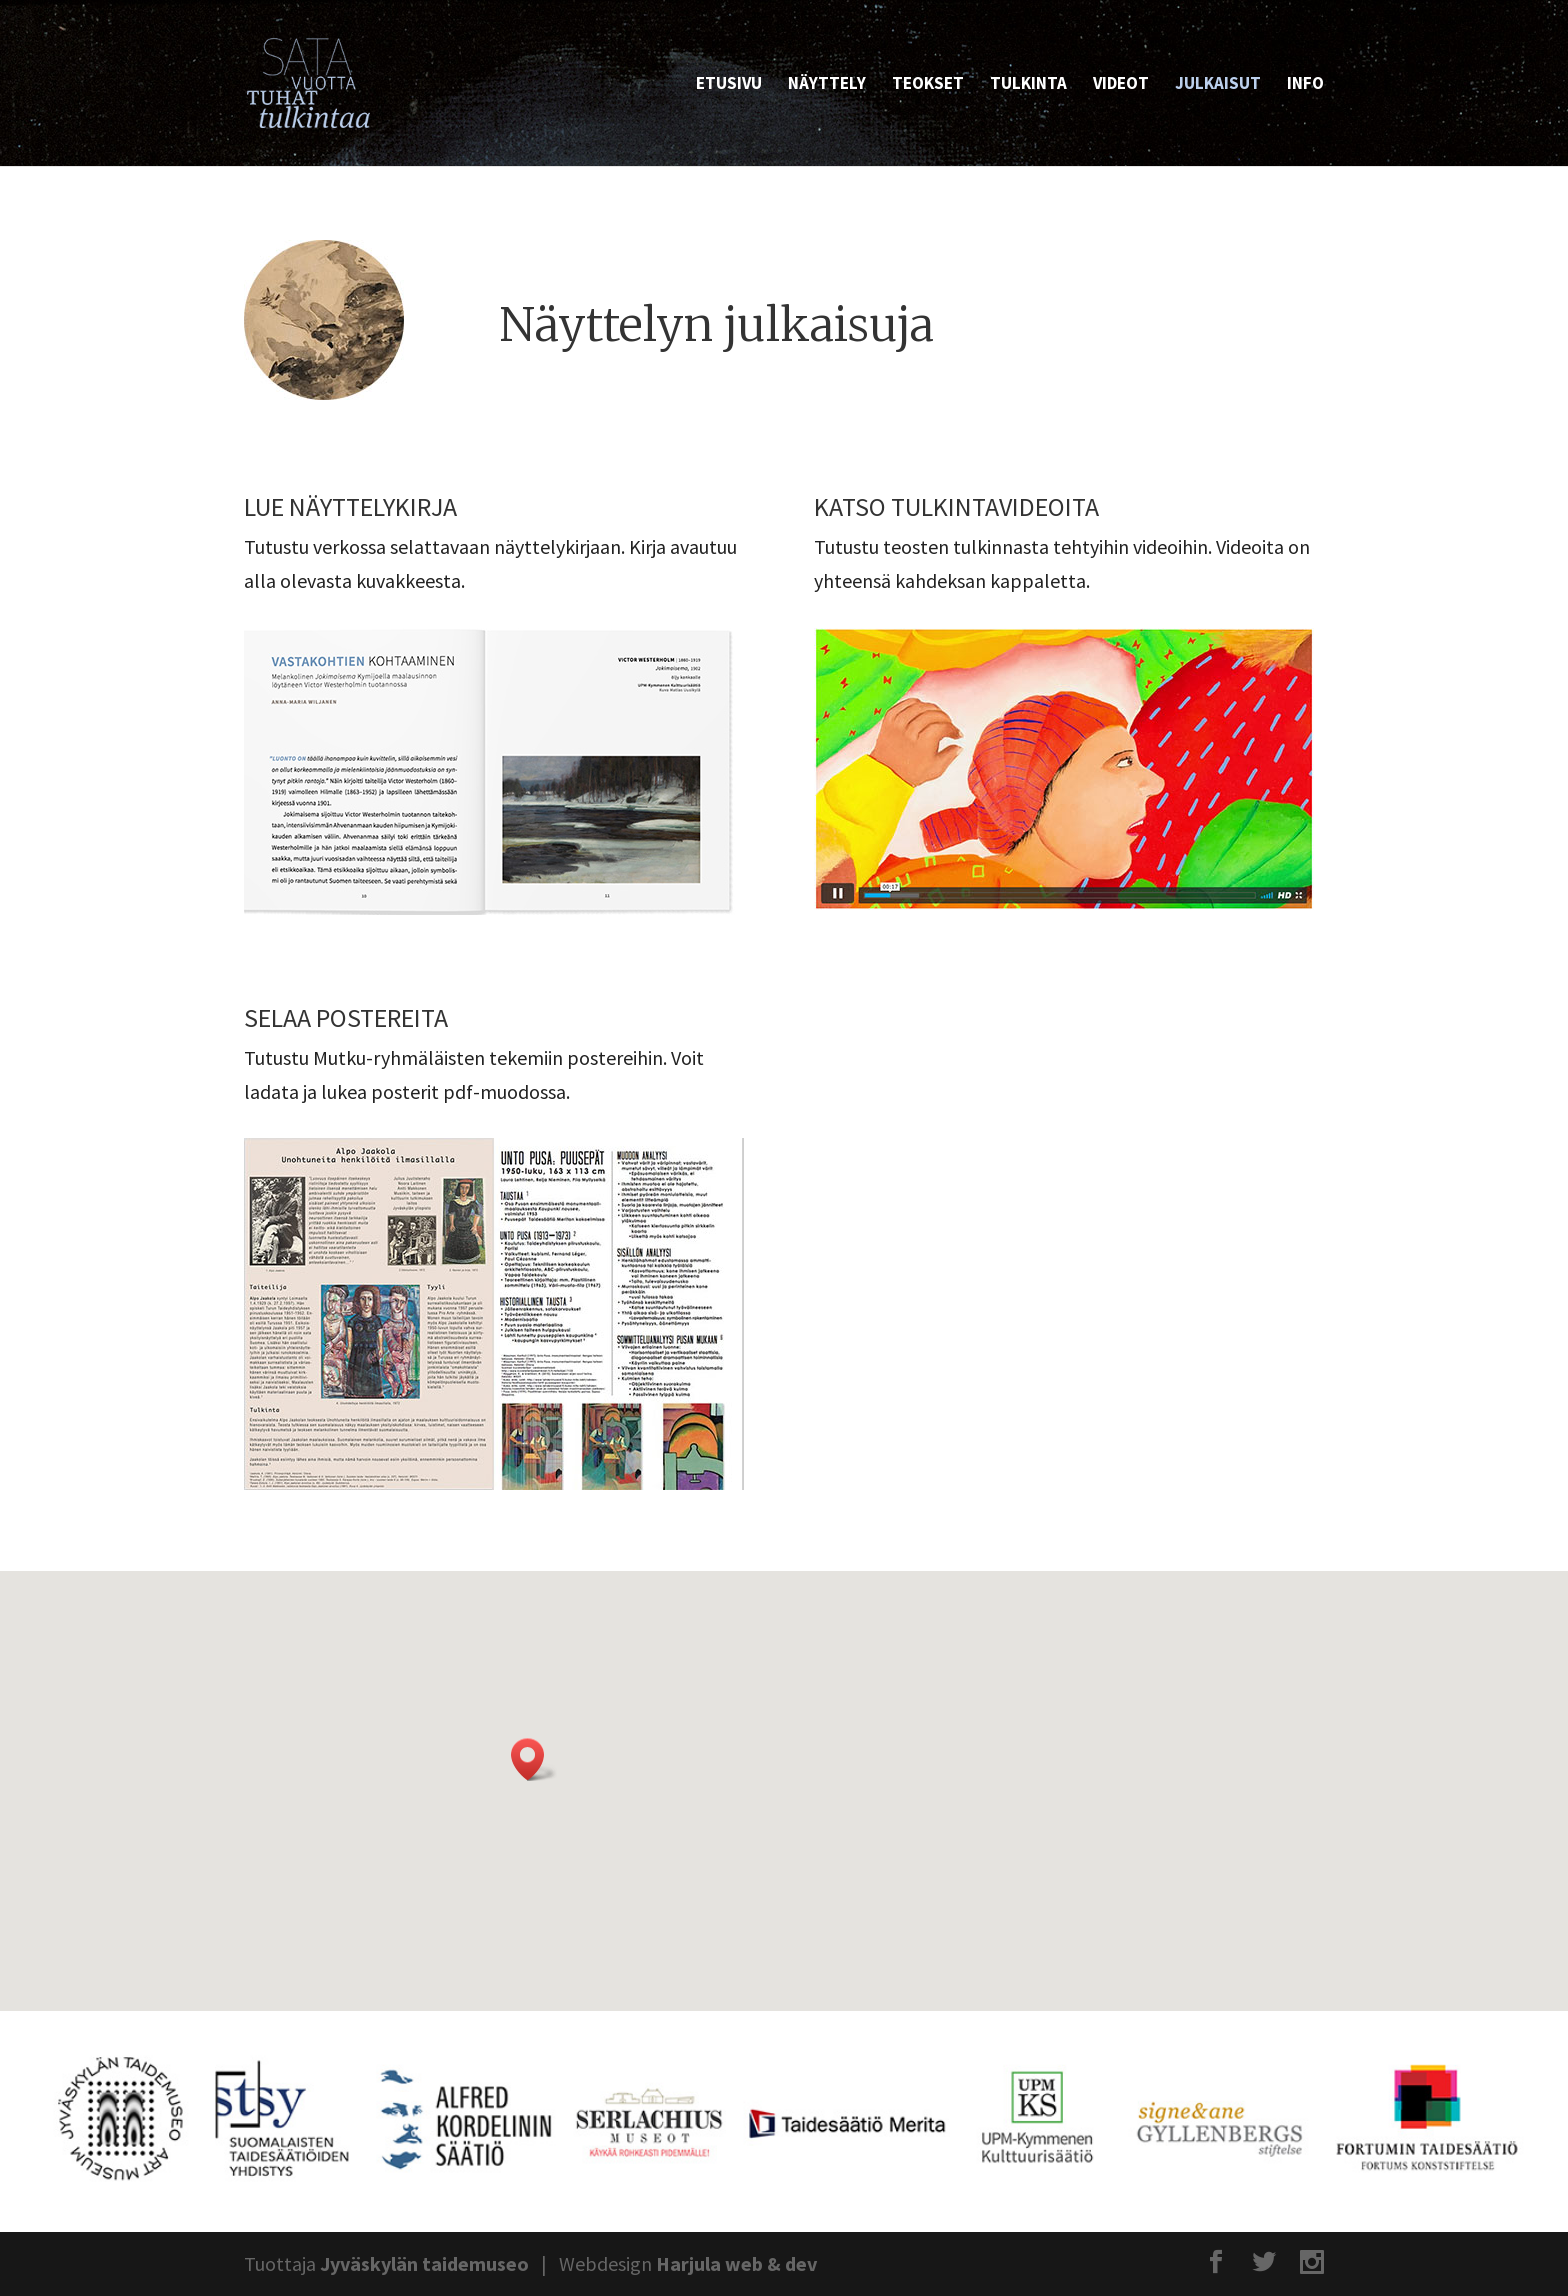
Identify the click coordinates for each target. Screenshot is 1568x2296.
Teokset (928, 85)
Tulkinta (1028, 85)
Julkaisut (1218, 85)
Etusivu (729, 85)
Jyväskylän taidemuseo (424, 2263)
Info (1305, 85)
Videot (1121, 85)
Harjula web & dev (736, 2263)
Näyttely (827, 85)
